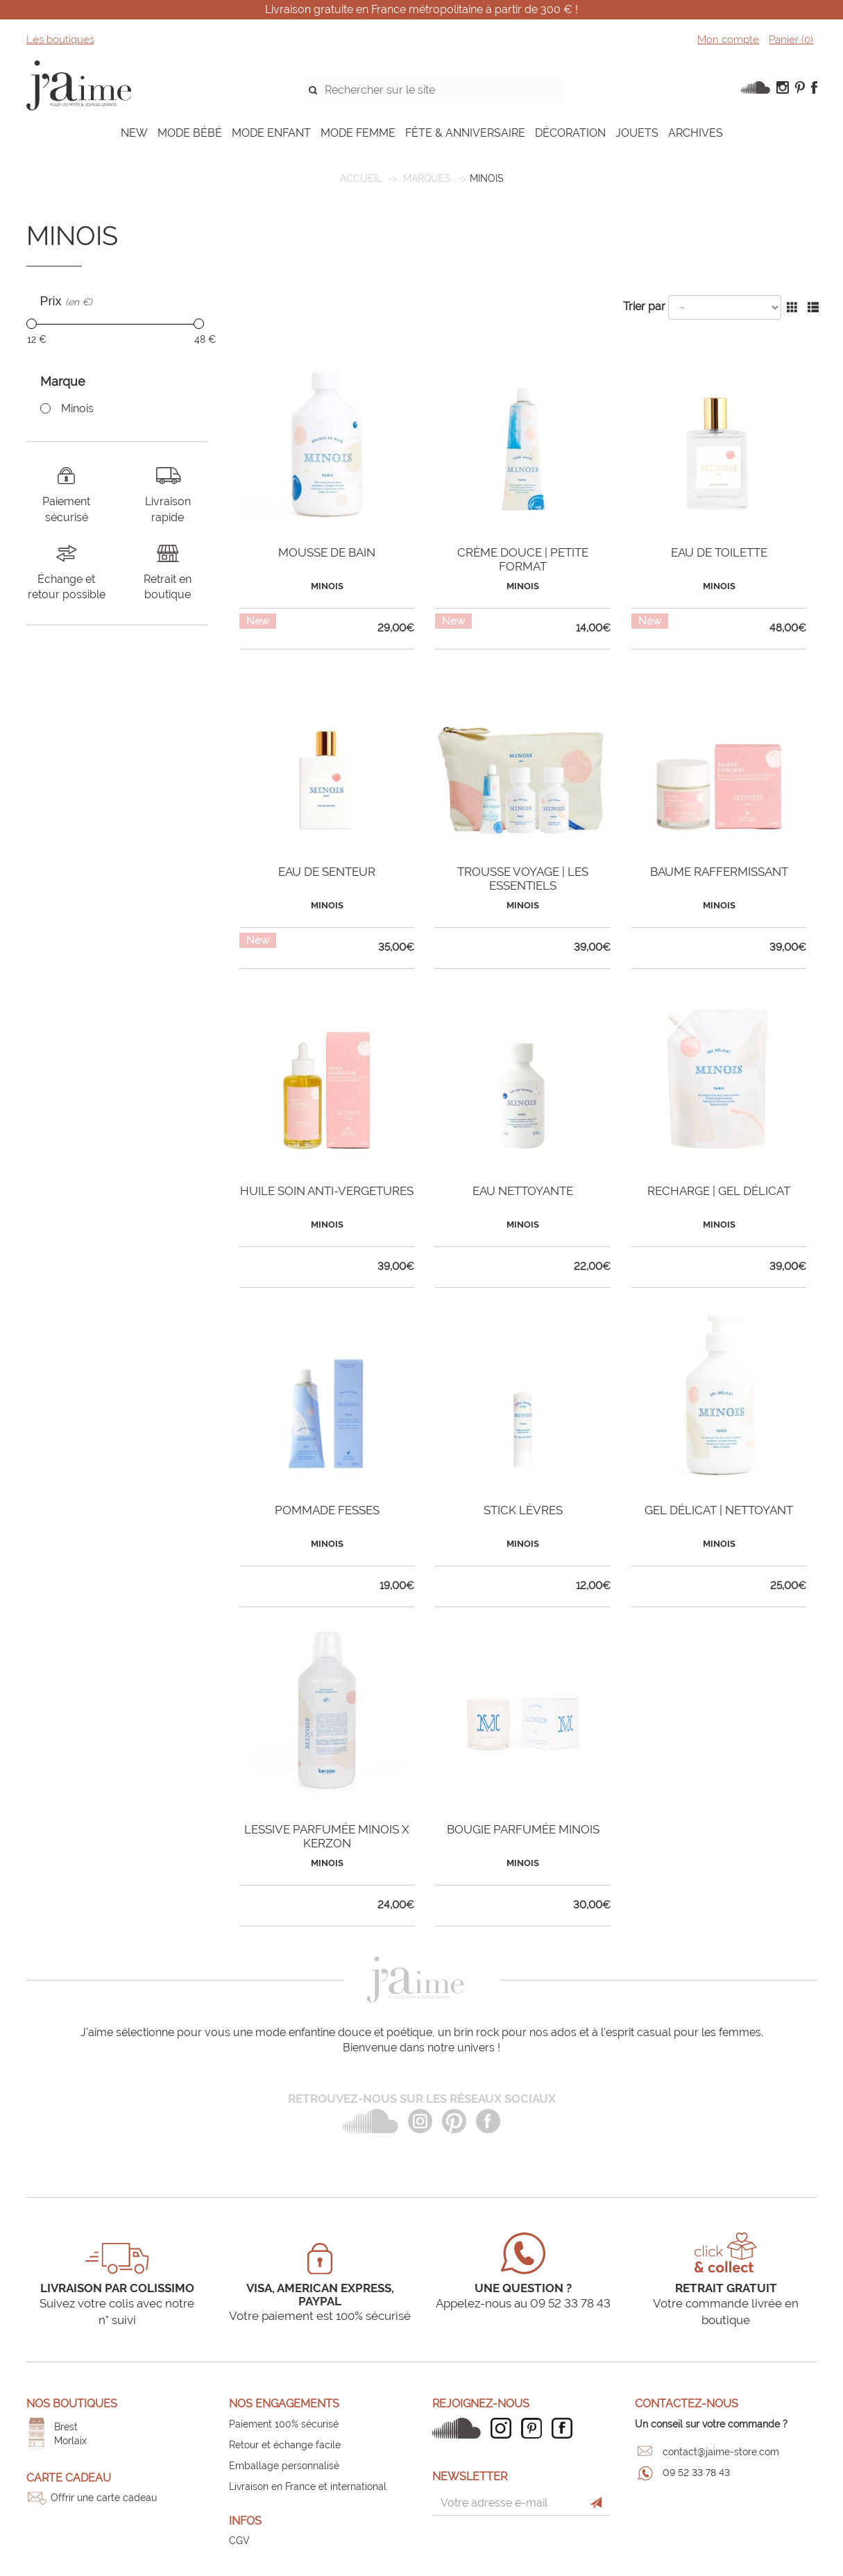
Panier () (791, 39)
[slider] (31, 324)
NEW (134, 132)
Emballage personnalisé (284, 2465)
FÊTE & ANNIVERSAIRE (465, 132)
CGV (239, 2540)
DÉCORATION (570, 132)
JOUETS (636, 132)
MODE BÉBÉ (189, 132)
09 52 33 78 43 (696, 2472)
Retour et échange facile (285, 2444)
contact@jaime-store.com (721, 2451)
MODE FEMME (358, 132)
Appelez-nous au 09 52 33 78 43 (523, 2303)
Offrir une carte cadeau (104, 2497)
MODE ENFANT (271, 132)
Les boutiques (60, 39)
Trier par (644, 306)
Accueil (361, 178)
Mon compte (728, 39)
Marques (427, 178)
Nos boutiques (71, 2403)
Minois (77, 408)
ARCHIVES (695, 132)
